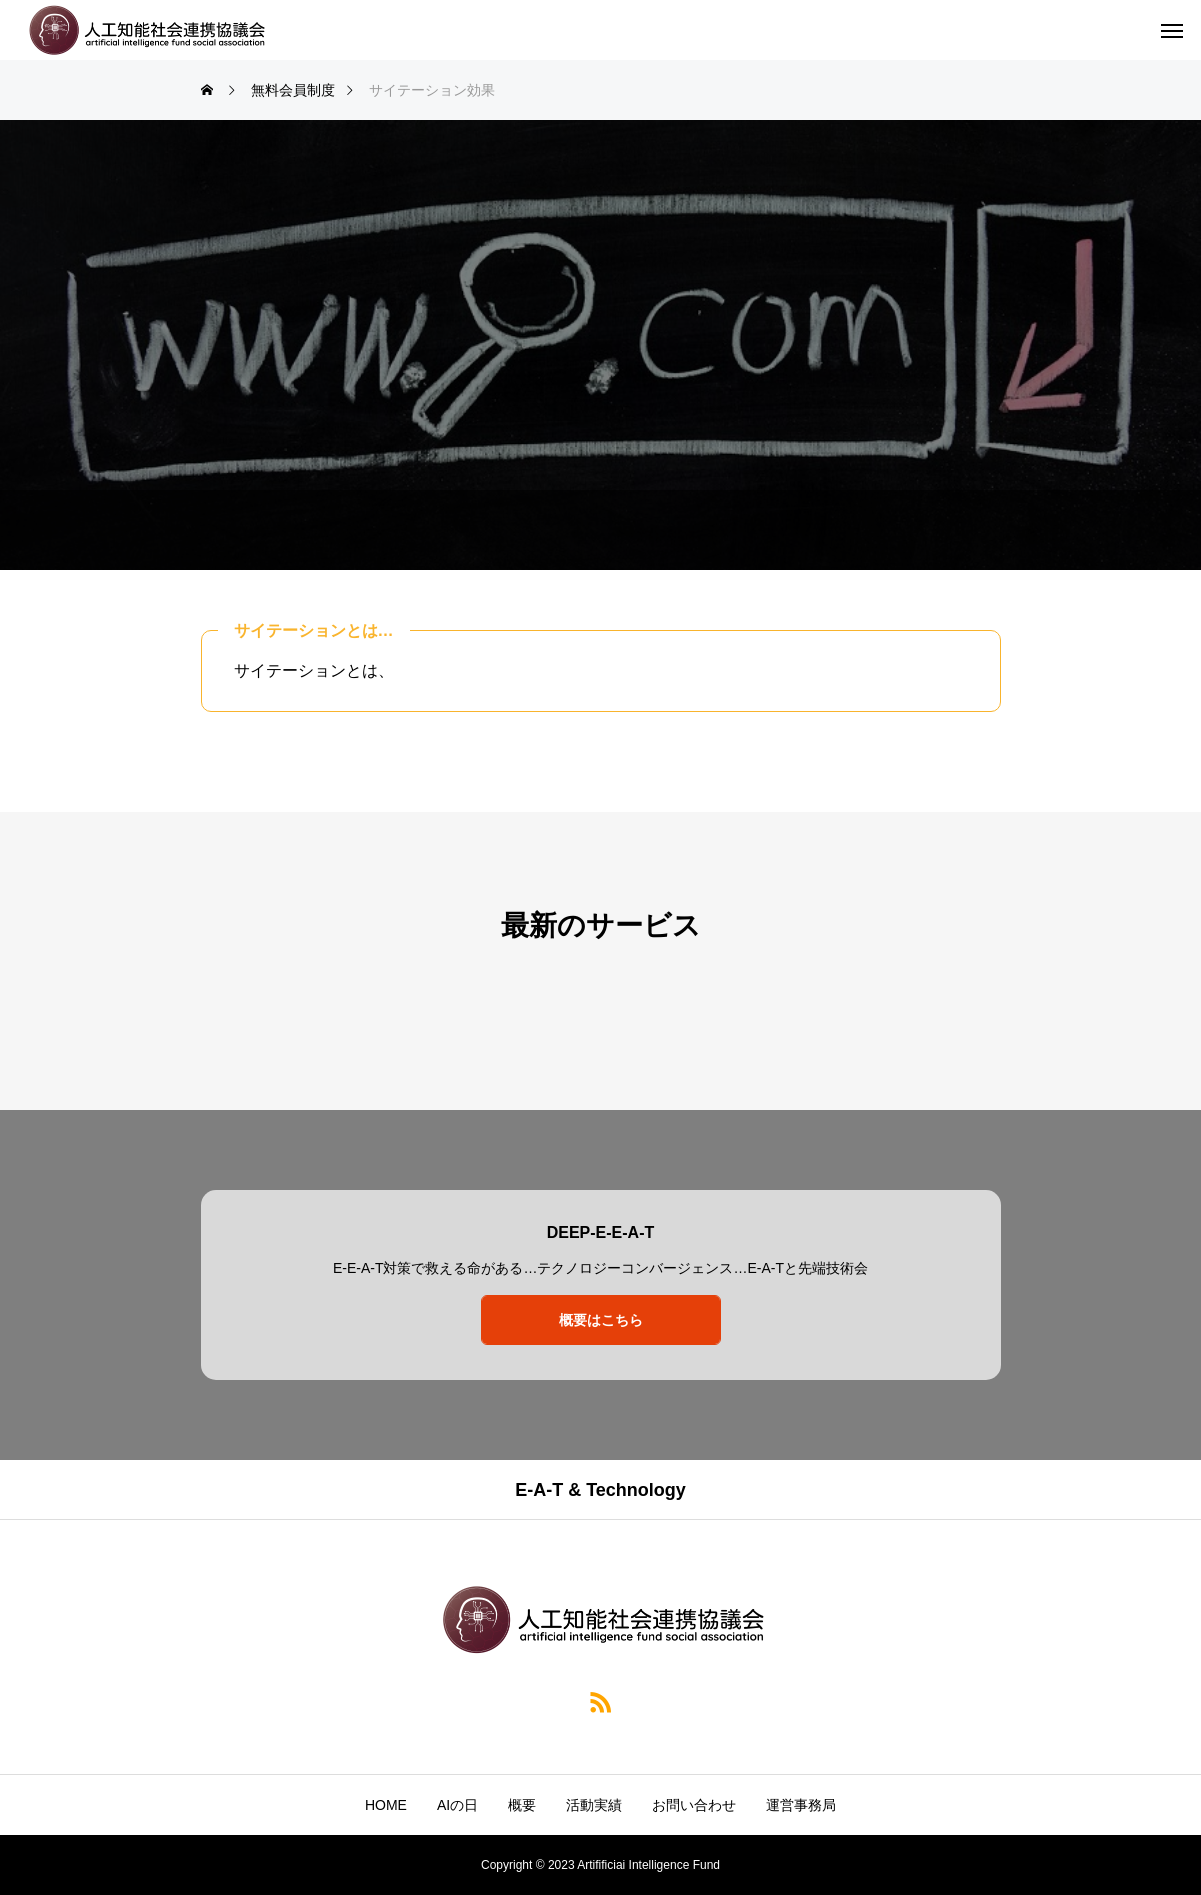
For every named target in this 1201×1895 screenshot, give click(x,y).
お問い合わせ (694, 1805)
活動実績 (594, 1805)
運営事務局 (801, 1805)
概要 (522, 1805)
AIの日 (457, 1805)
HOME (386, 1805)
